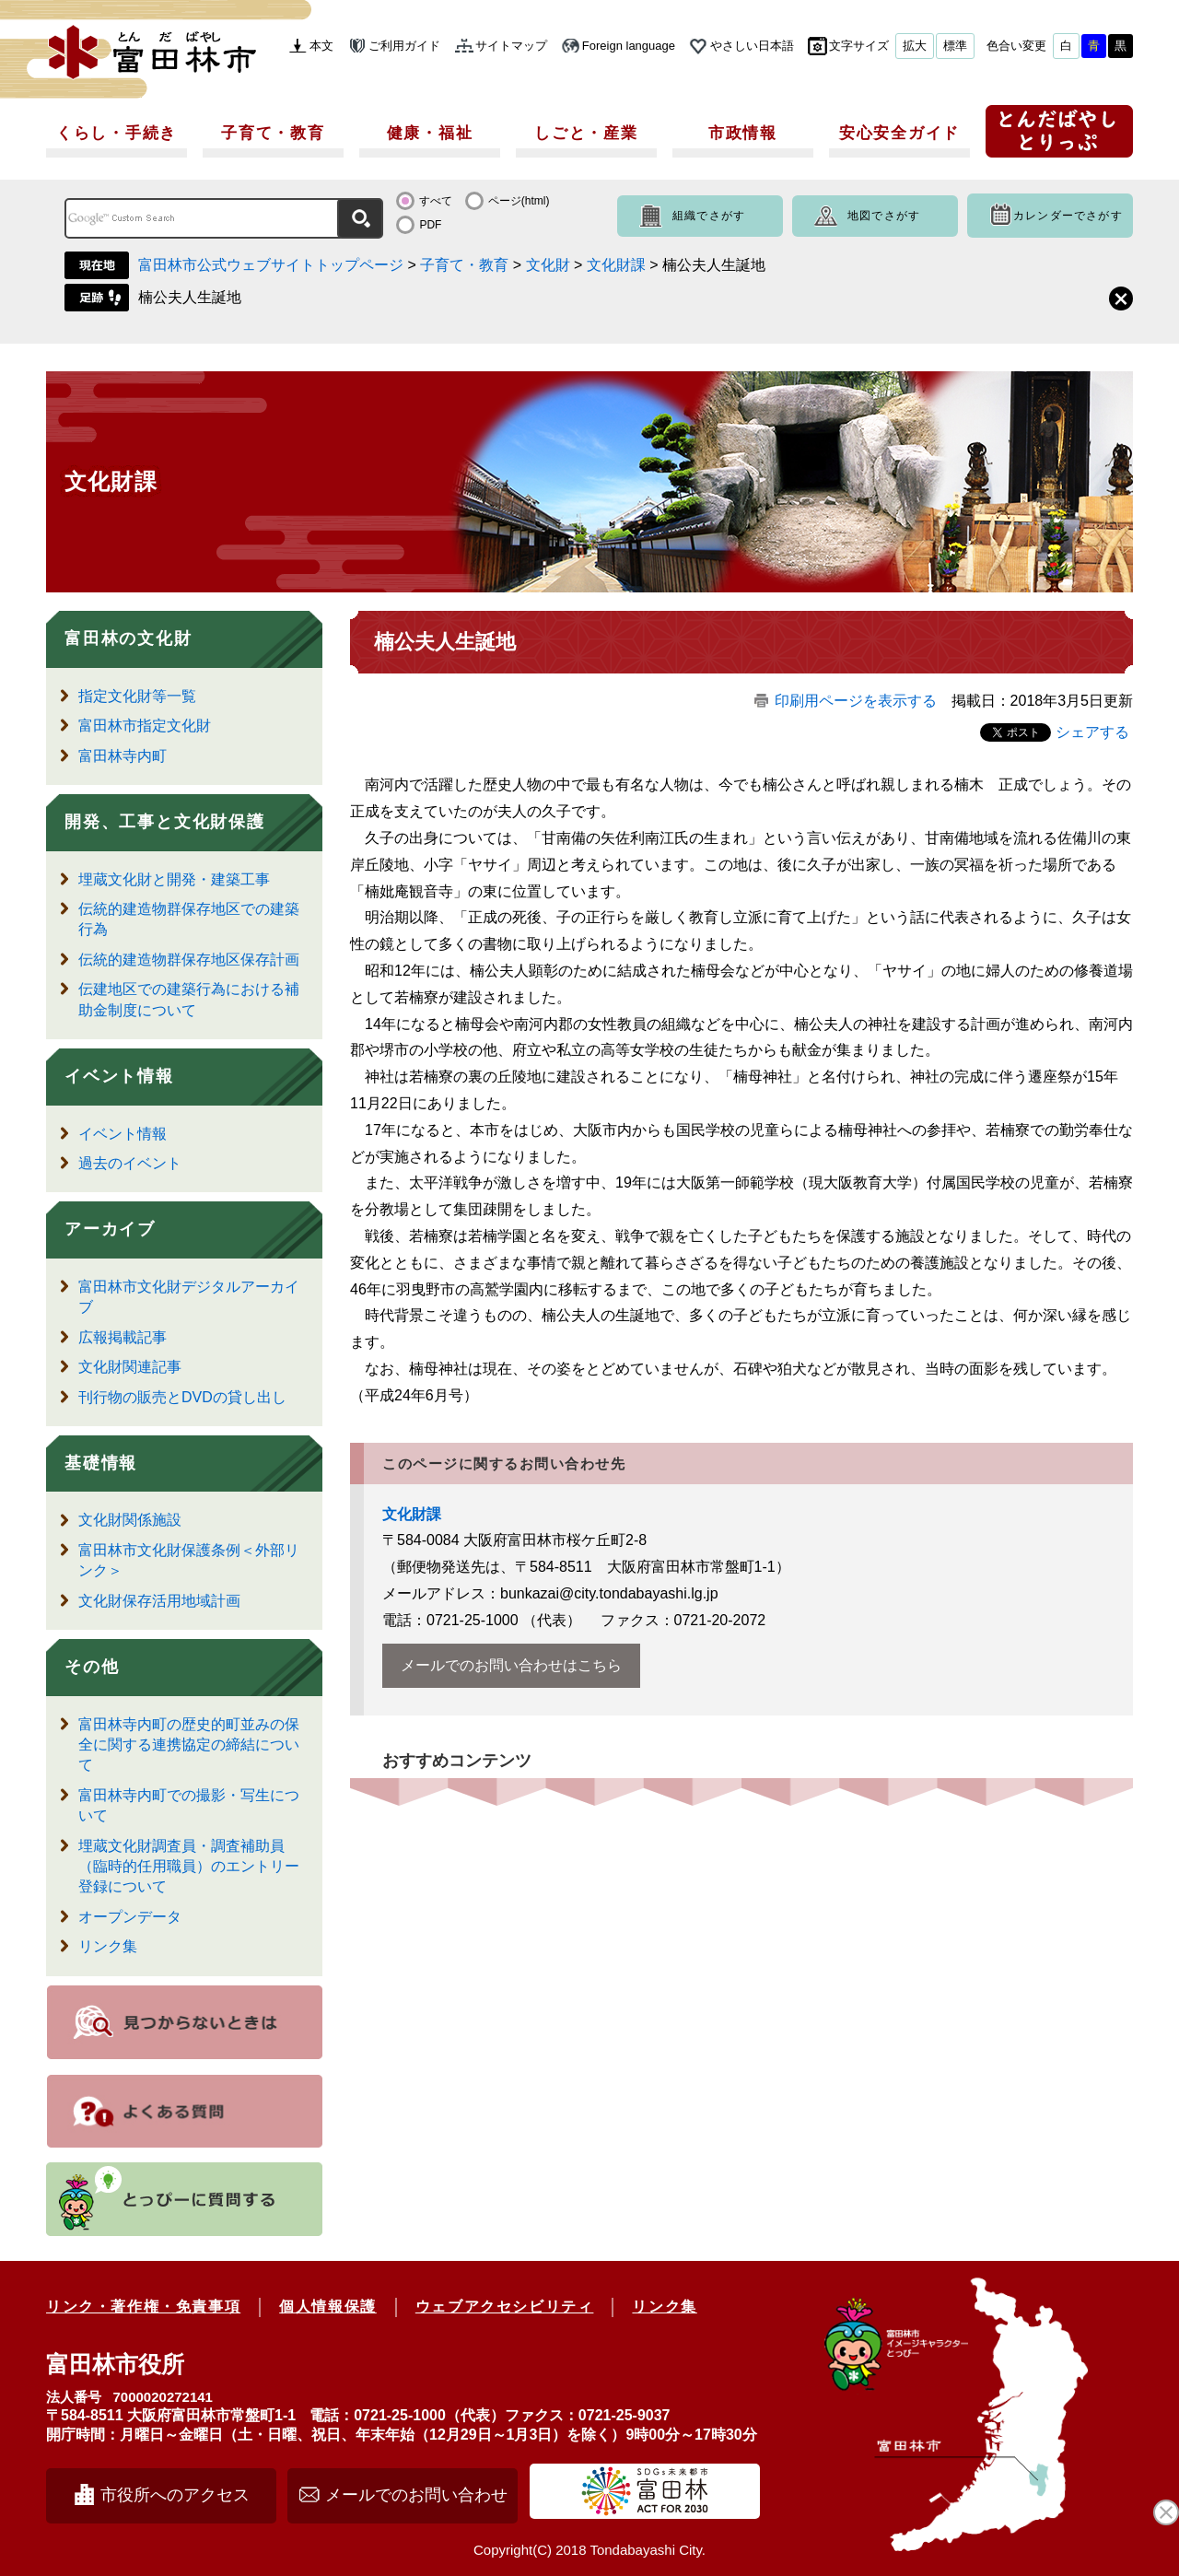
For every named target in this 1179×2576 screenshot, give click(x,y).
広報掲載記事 (122, 1337)
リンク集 (107, 1946)
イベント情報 (119, 1076)
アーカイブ (110, 1229)
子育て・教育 (272, 133)
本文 (321, 46)
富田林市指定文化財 (144, 725)
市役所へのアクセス (175, 2495)
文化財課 (616, 265)
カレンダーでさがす (1068, 215)
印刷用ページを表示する (856, 700)
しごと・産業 (585, 133)
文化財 (548, 265)
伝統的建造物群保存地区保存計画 (188, 959)
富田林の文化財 (128, 638)
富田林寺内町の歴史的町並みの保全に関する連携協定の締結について (188, 1745)
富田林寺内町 (122, 756)
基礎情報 (100, 1463)
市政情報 (742, 133)
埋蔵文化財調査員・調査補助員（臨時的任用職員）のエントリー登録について (188, 1866)
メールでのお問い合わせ (416, 2495)
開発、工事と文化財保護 (164, 822)
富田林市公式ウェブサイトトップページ (270, 265)
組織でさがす (708, 215)
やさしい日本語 (752, 46)
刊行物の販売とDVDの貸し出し (182, 1397)
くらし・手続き (116, 133)
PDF (430, 224)
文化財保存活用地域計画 (159, 1601)
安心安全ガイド (899, 133)
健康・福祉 (430, 133)
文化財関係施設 (129, 1520)
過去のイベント (129, 1163)
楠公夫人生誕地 (189, 297)
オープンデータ (129, 1917)
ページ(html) (519, 200)
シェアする (1092, 732)
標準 (955, 46)
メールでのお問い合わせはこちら (511, 1665)
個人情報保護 (328, 2306)
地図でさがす (883, 215)
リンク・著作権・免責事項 (143, 2306)
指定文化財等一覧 (137, 696)
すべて (435, 200)
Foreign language (628, 46)
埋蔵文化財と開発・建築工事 (174, 879)
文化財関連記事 (129, 1367)
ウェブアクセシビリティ (504, 2306)
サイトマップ (511, 46)
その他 (91, 1666)
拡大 (915, 46)
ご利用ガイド (404, 46)
